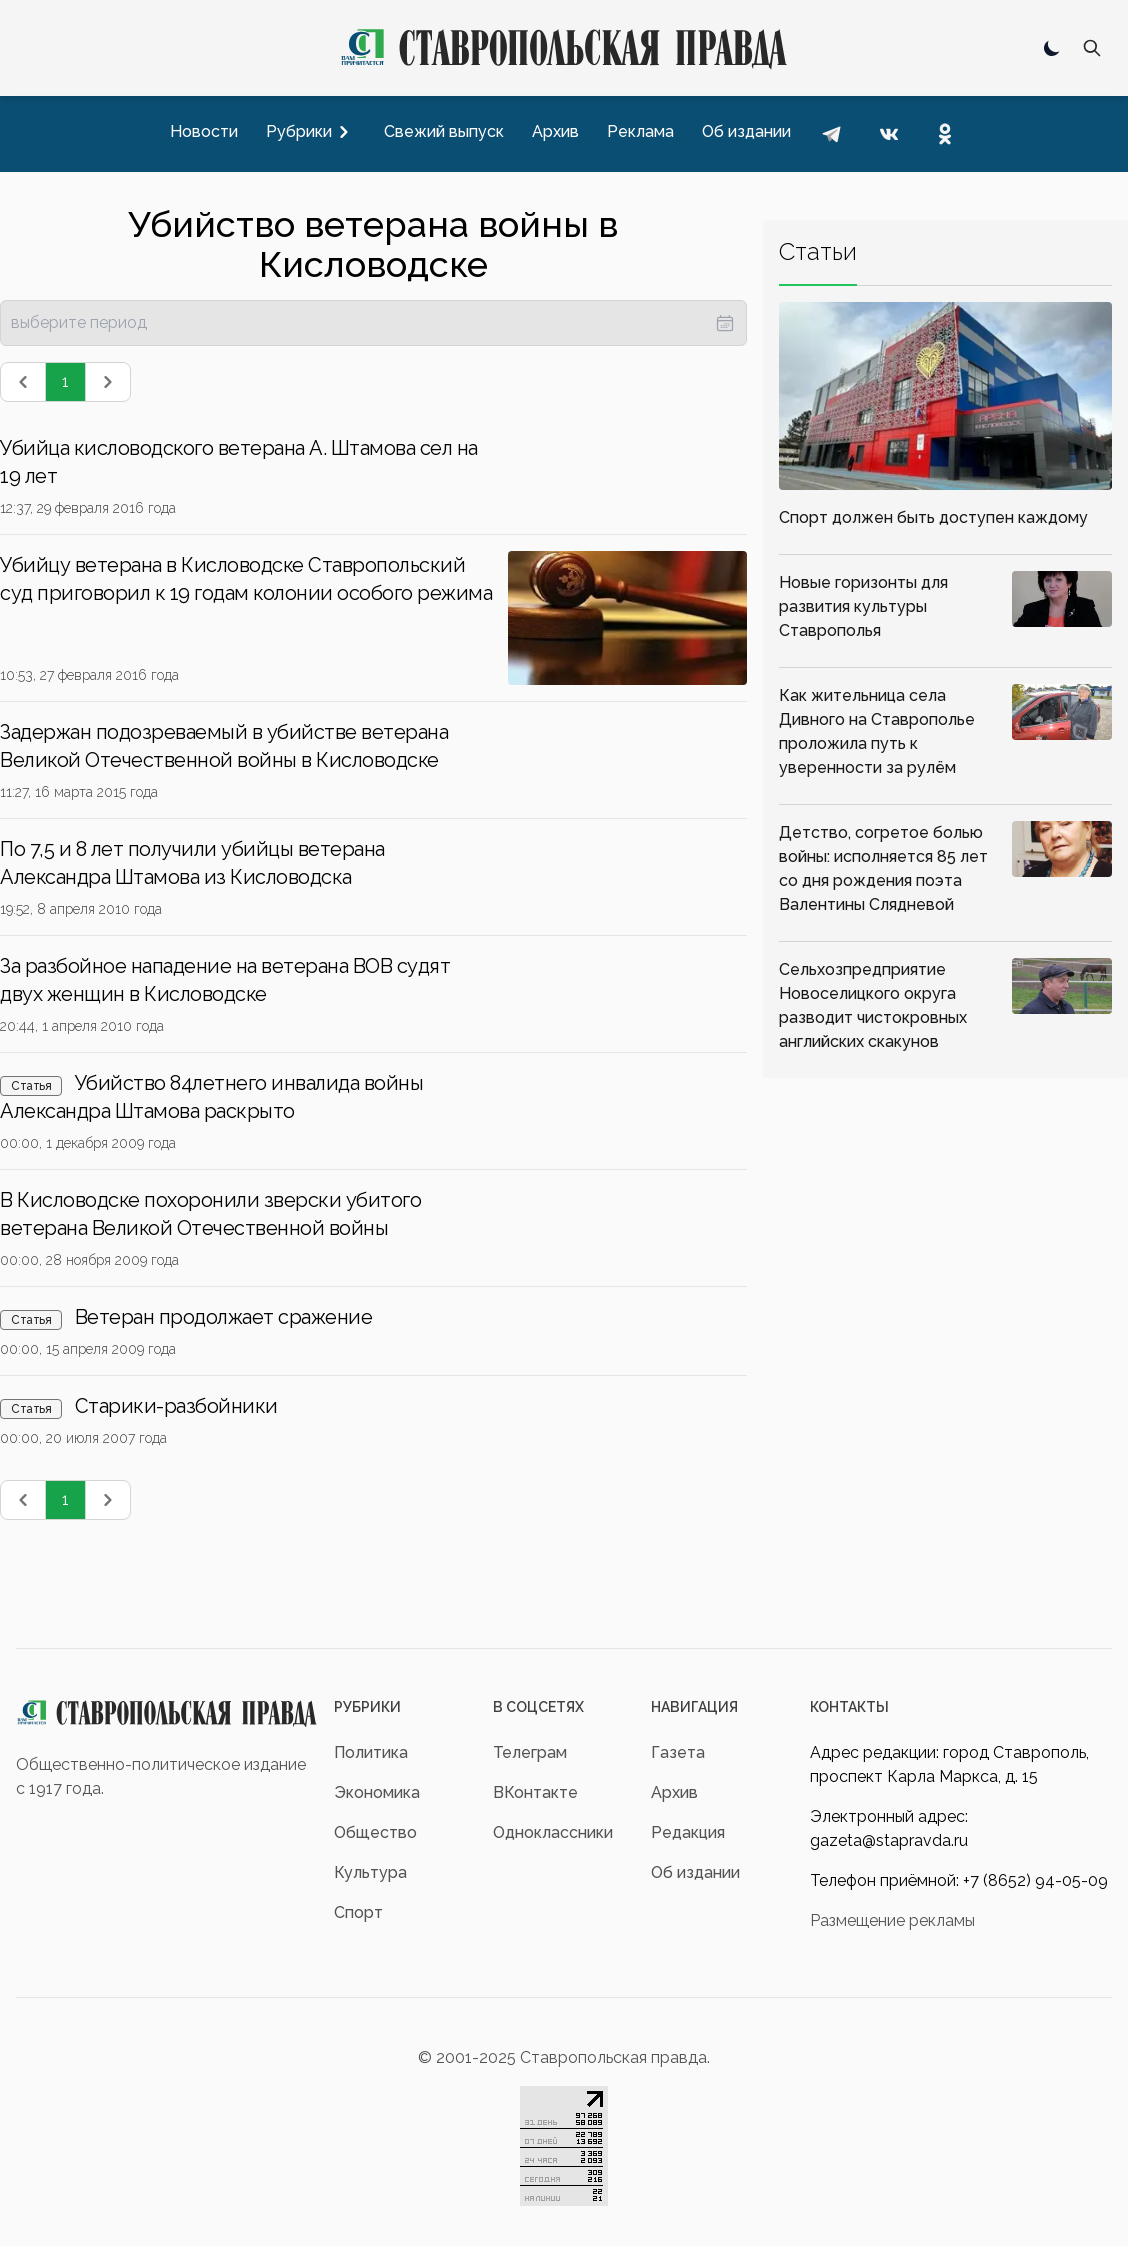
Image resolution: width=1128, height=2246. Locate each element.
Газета (678, 1752)
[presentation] (373, 323)
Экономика (377, 1792)
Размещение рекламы (892, 1920)
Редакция (688, 1832)
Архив (674, 1792)
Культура (370, 1872)
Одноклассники (553, 1832)
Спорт (358, 1912)
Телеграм (530, 1752)
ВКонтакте (535, 1792)
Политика (371, 1752)
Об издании (695, 1872)
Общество (375, 1832)
